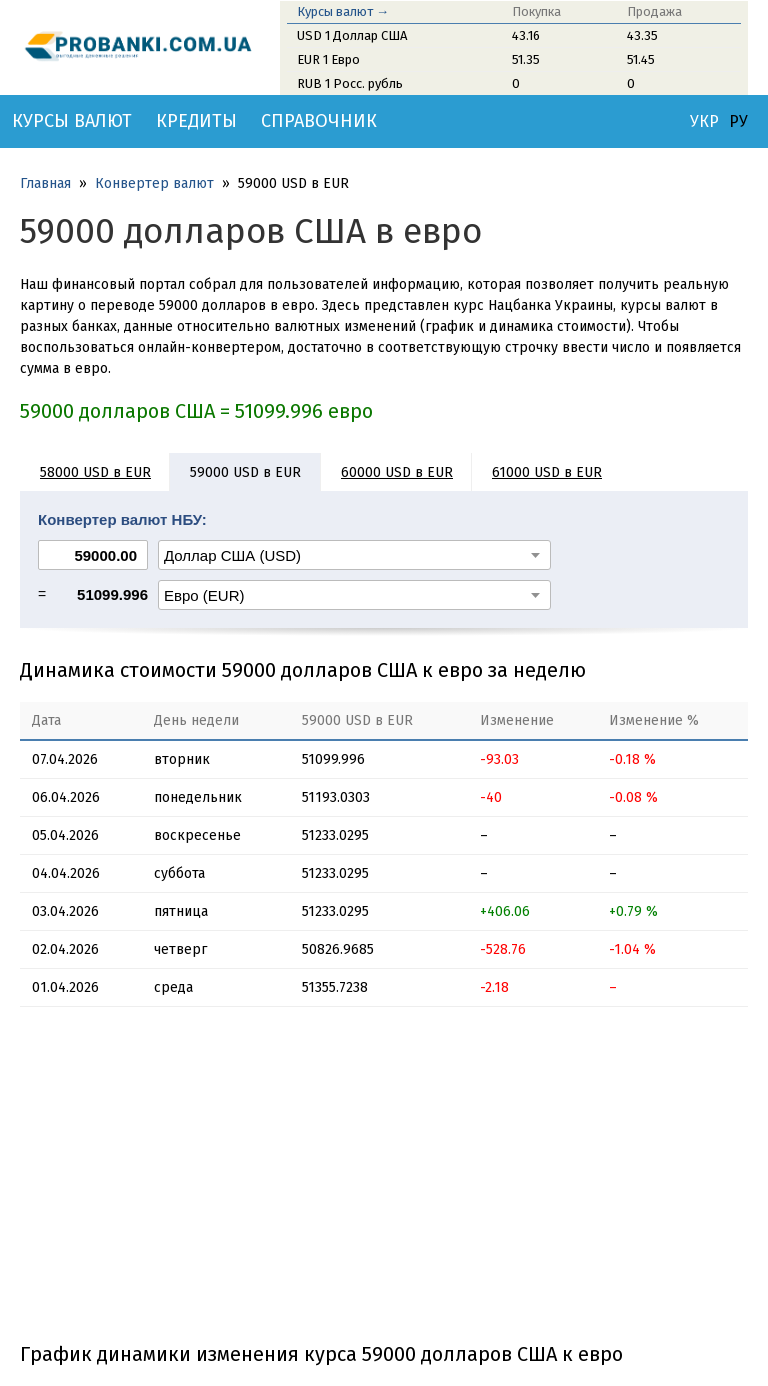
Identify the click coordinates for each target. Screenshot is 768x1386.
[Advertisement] (384, 1182)
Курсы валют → (343, 11)
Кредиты (196, 121)
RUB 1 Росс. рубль (350, 83)
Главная (45, 183)
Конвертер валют (154, 183)
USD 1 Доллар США (352, 35)
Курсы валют (72, 121)
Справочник (319, 121)
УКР (704, 122)
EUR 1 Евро (328, 59)
